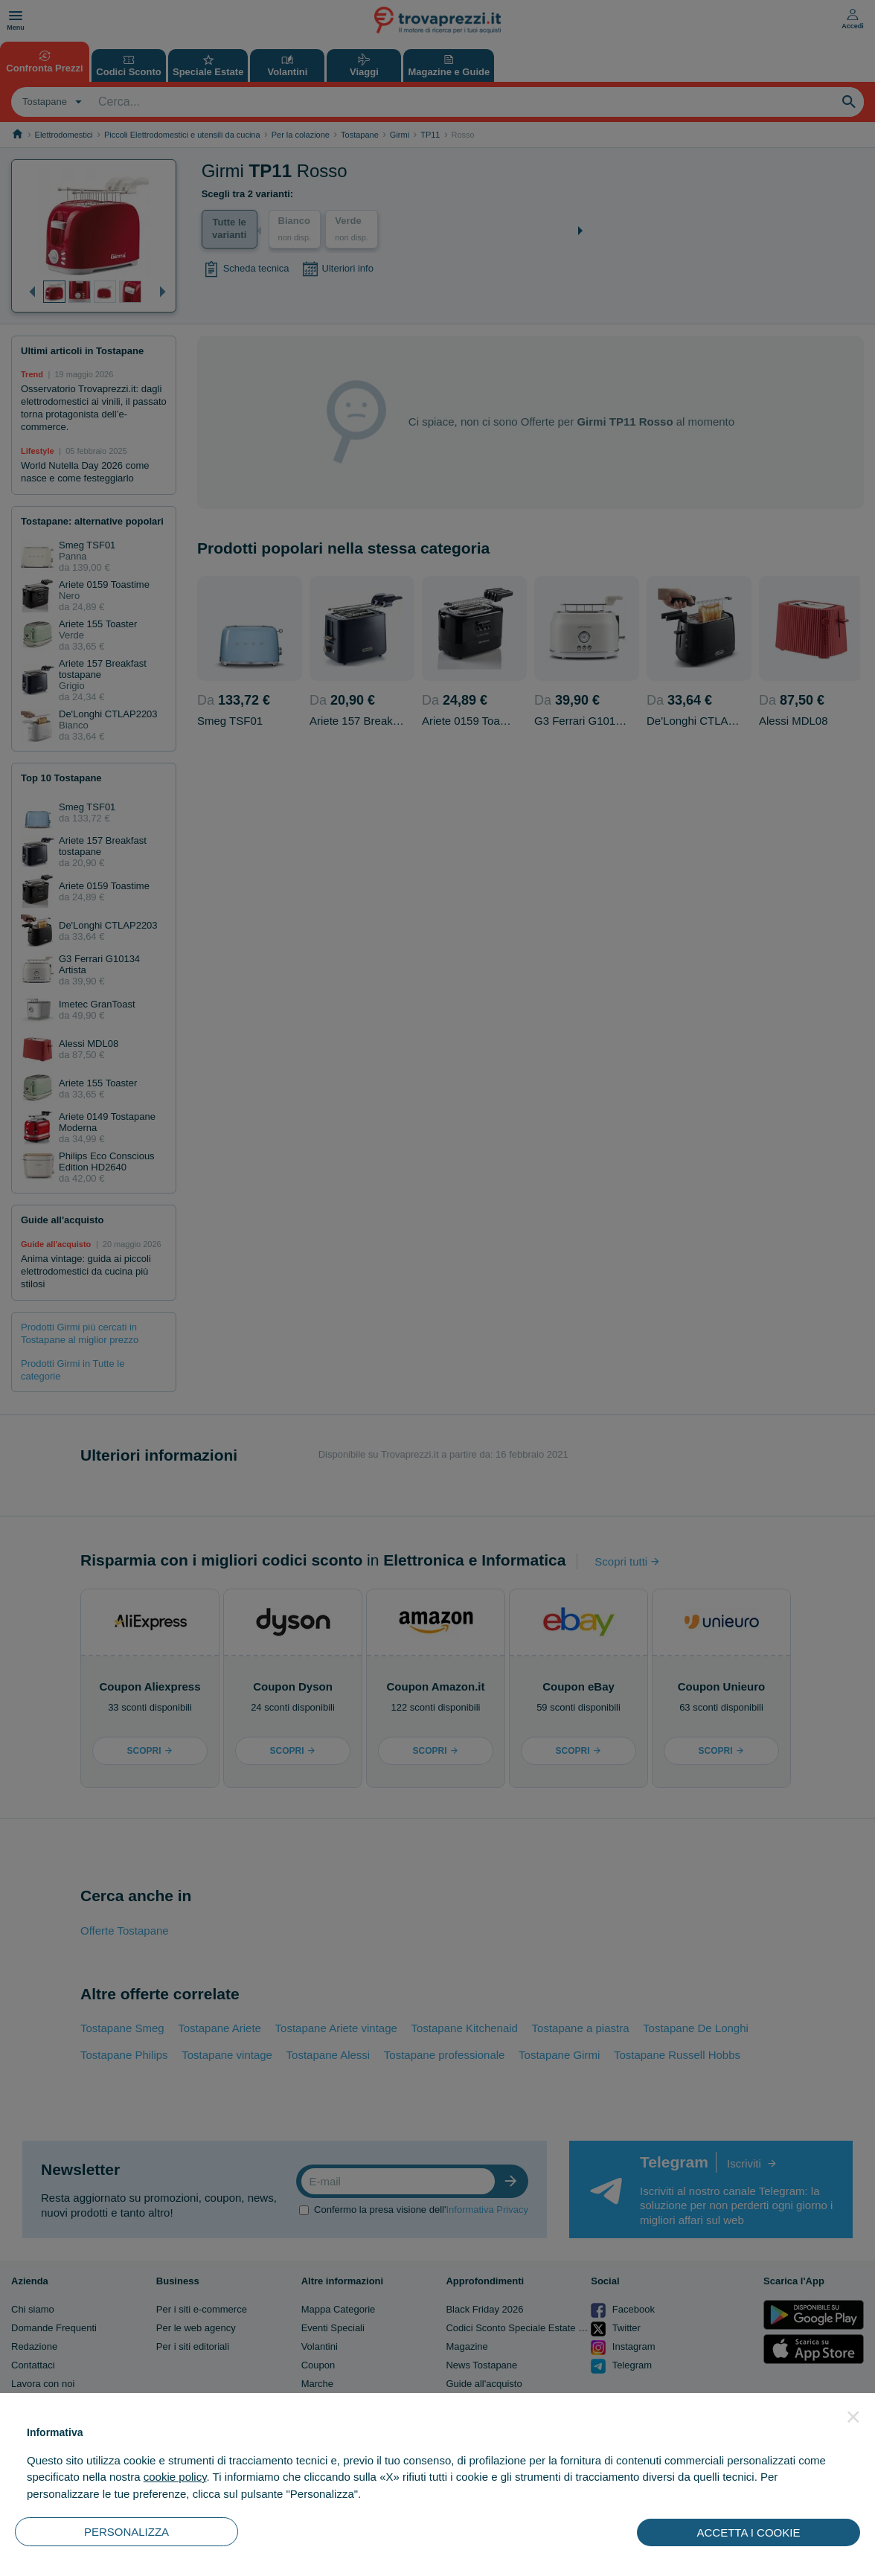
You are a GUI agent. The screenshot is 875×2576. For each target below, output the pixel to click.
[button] (853, 2416)
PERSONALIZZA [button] (126, 2531)
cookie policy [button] (175, 2476)
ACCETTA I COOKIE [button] (749, 2532)
